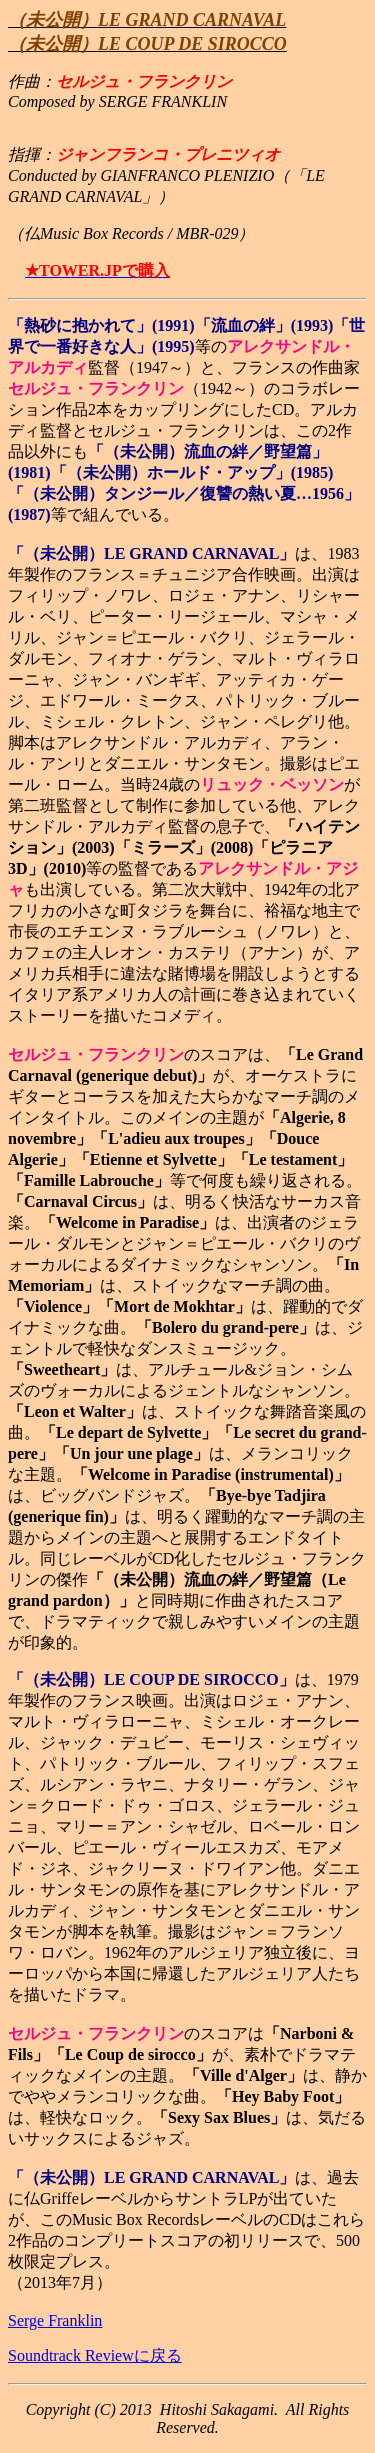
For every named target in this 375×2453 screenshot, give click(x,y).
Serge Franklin (55, 2320)
